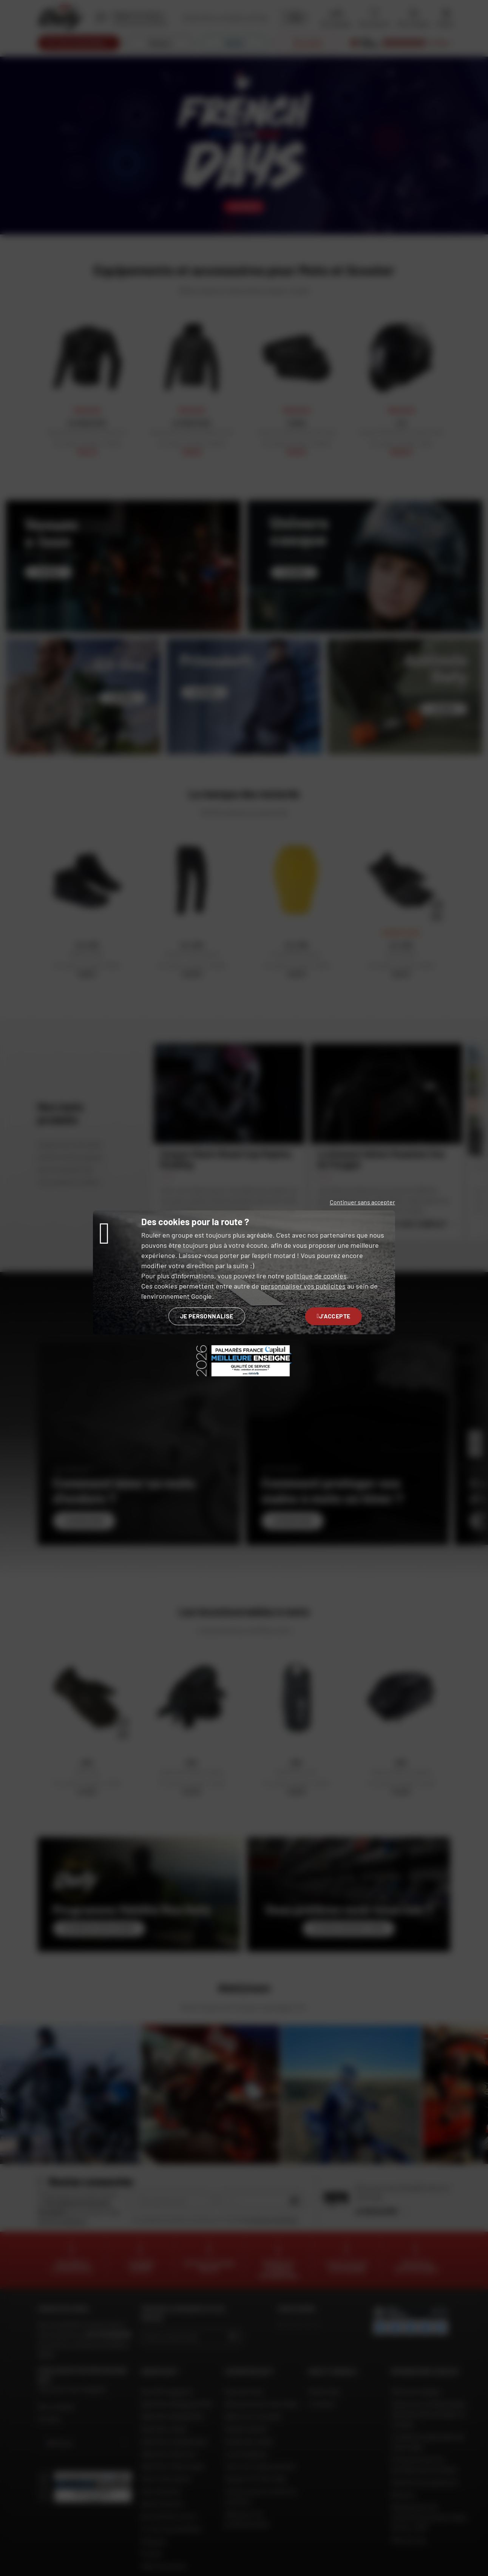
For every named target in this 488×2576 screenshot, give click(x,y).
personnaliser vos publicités (303, 1286)
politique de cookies (316, 1276)
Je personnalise (206, 1316)
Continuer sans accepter (362, 1202)
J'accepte (334, 1316)
